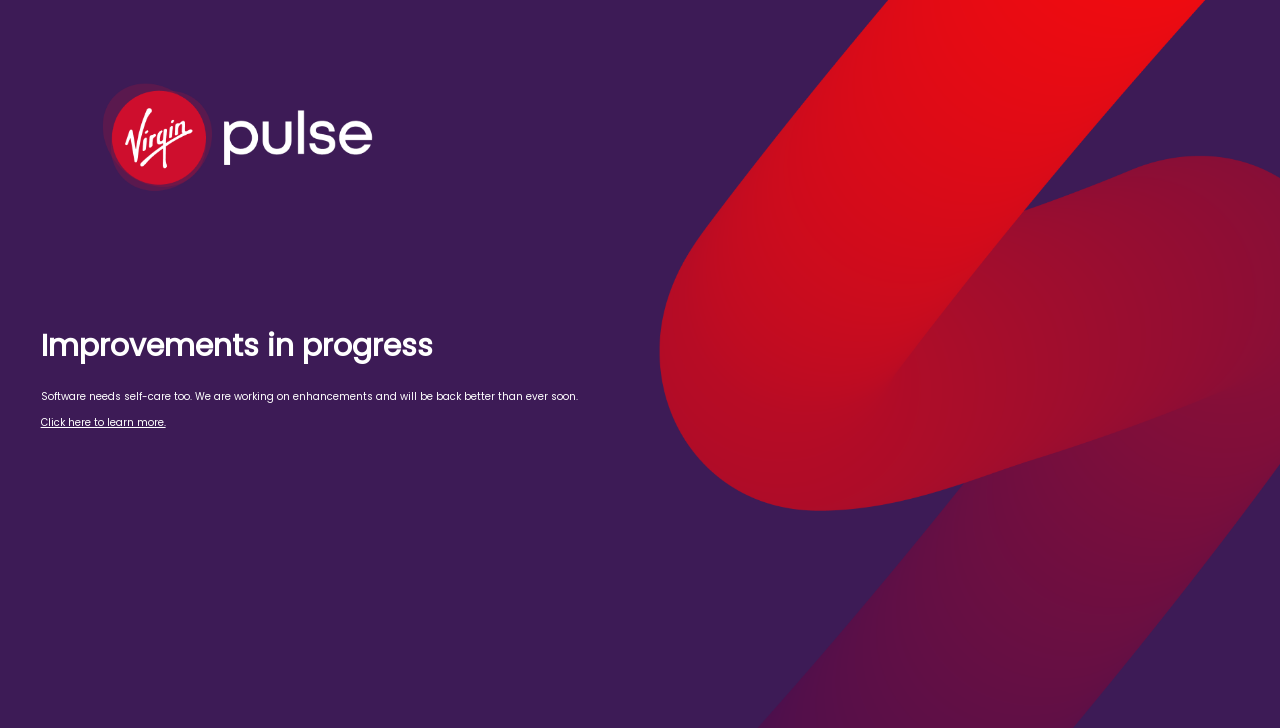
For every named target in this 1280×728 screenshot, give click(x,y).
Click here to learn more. (103, 422)
